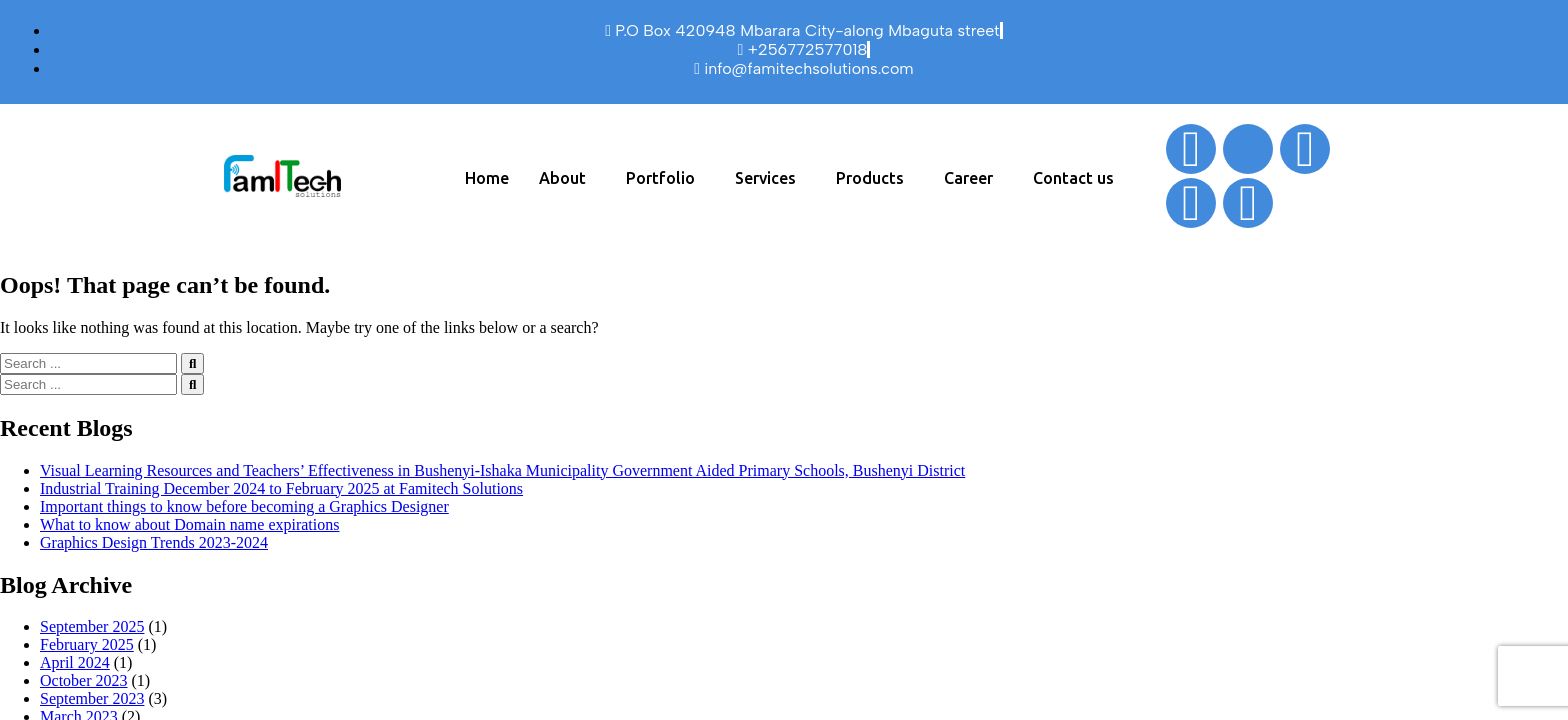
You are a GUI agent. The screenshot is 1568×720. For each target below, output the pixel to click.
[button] (567, 178)
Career (968, 178)
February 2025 (87, 644)
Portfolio (660, 178)
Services (765, 178)
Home (487, 178)
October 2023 (84, 680)
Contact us (1073, 178)
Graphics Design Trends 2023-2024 (154, 542)
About (562, 178)
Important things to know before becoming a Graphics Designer (244, 506)
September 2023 (92, 698)
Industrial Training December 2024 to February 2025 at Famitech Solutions (281, 488)
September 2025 (92, 626)
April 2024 (75, 662)
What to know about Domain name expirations (189, 524)
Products (870, 178)
